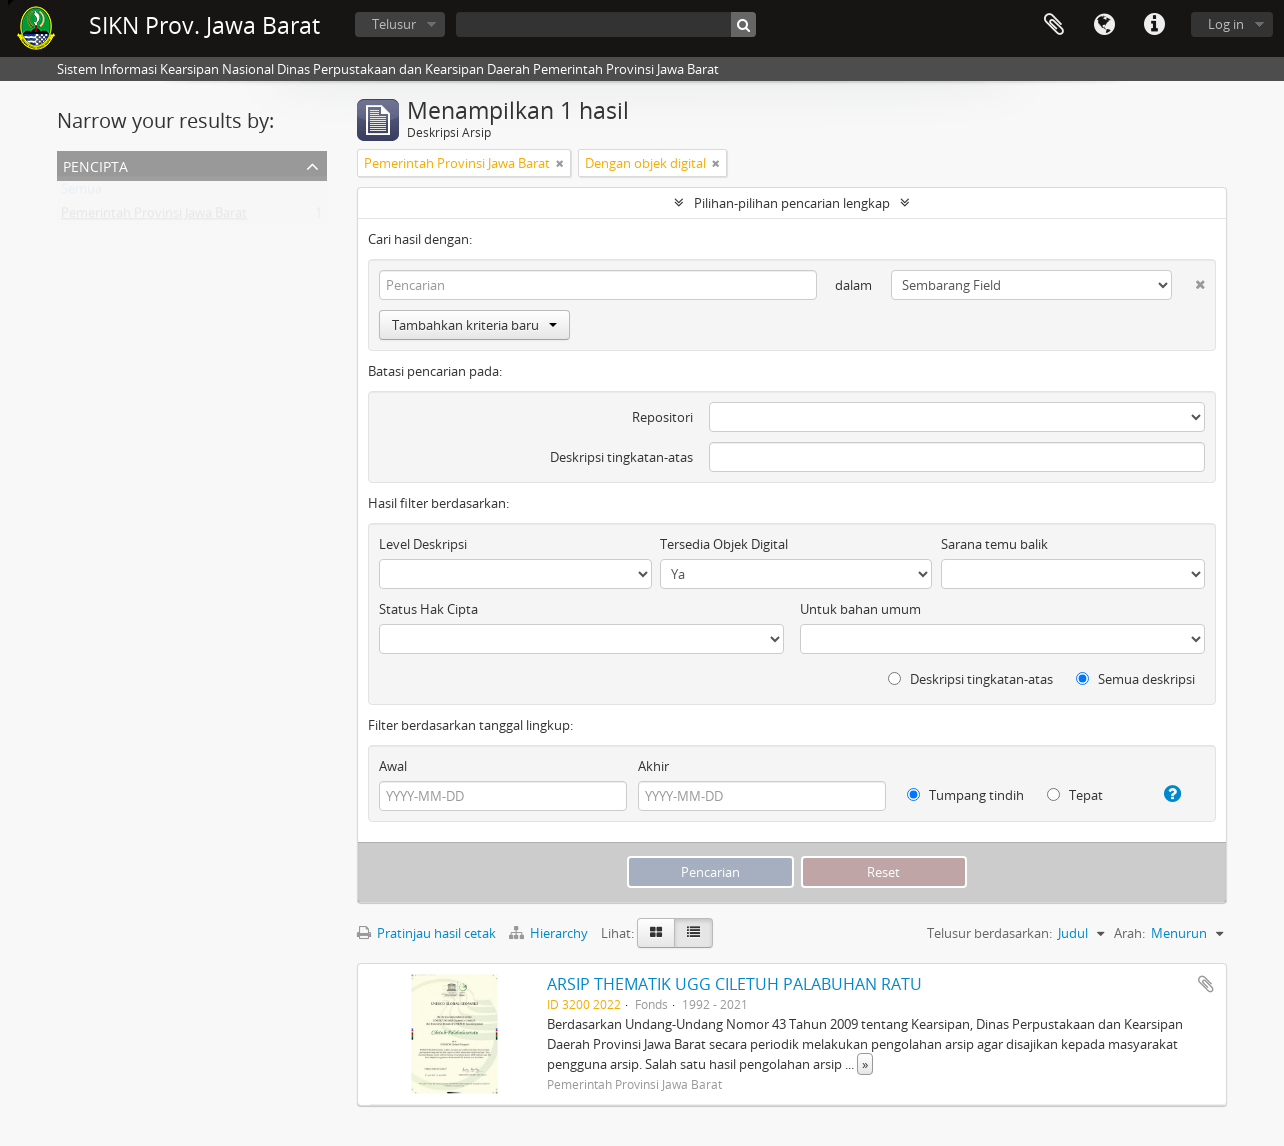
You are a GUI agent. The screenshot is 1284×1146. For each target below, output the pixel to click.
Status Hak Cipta (428, 609)
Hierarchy (550, 933)
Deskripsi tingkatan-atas (621, 457)
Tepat (1075, 795)
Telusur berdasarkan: (989, 933)
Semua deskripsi (1135, 679)
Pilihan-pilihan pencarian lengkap (792, 203)
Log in (1226, 24)
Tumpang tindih (965, 795)
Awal (393, 766)
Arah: (1129, 933)
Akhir (653, 766)
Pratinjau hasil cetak (426, 933)
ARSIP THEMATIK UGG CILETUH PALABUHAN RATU (734, 984)
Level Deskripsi (423, 544)
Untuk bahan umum (860, 609)
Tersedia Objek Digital (724, 544)
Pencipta (95, 164)
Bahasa (1104, 25)
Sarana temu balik (994, 544)
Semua (81, 193)
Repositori (662, 417)
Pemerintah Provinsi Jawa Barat (154, 217)
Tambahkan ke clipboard (1206, 984)
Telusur (394, 24)
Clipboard (1054, 25)
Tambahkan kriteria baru (474, 325)
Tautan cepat (1154, 25)
